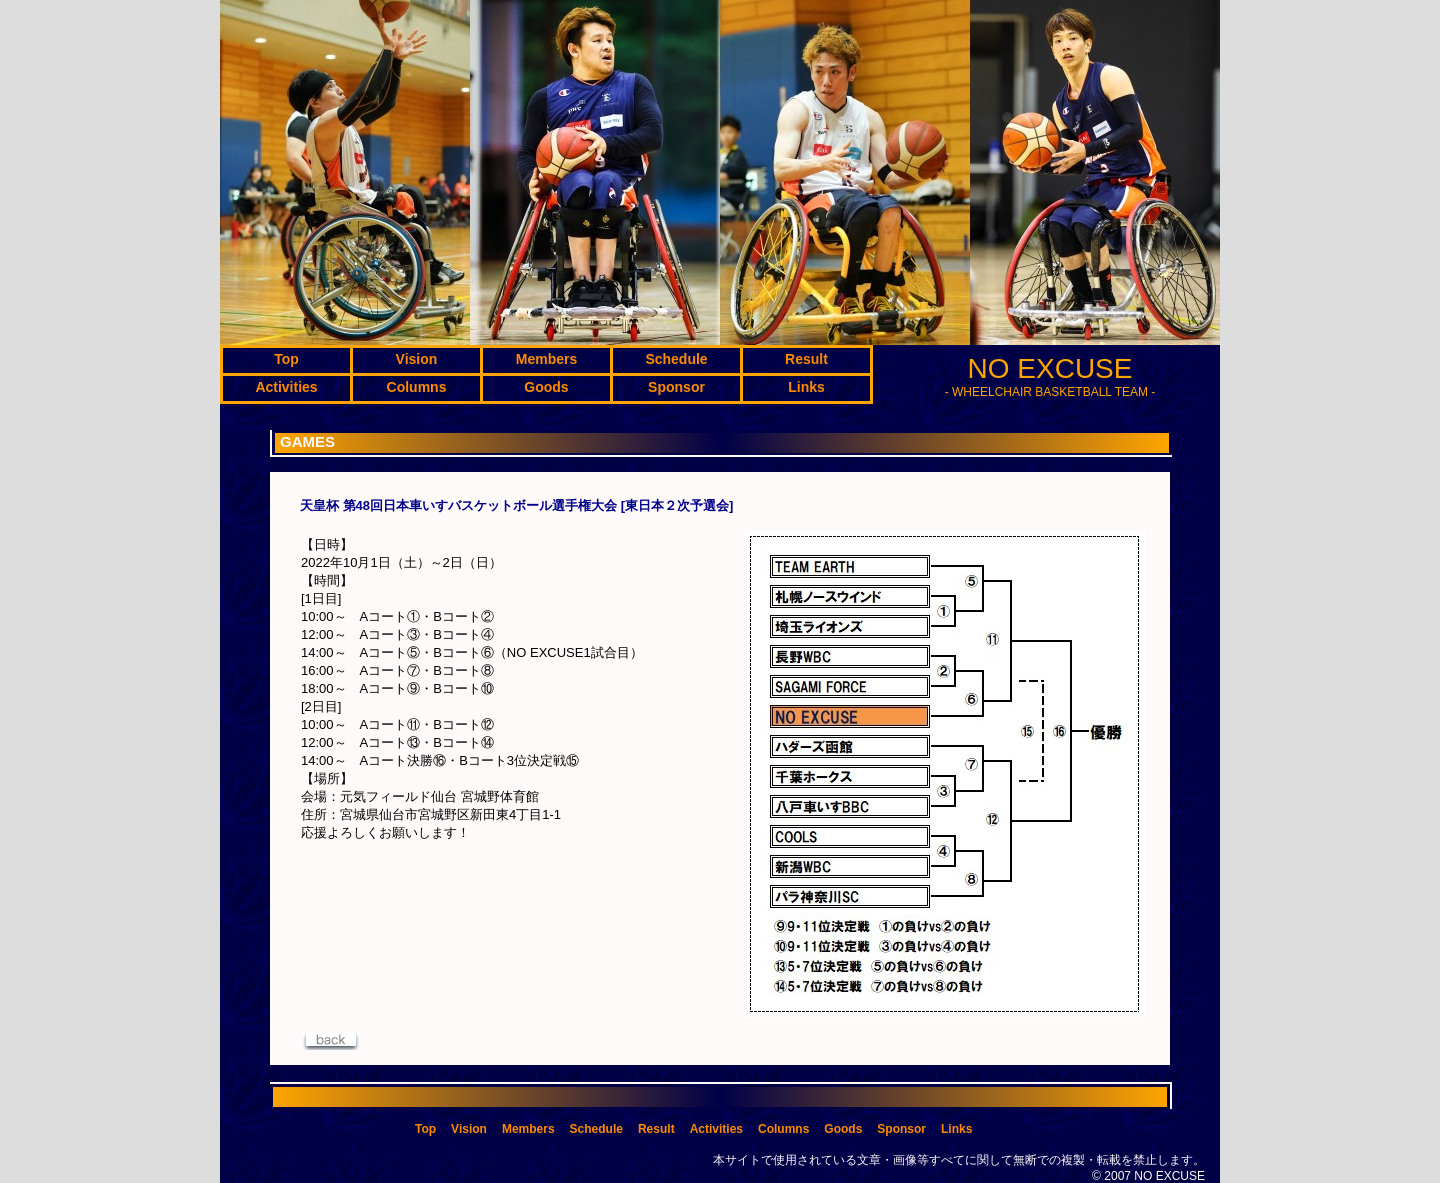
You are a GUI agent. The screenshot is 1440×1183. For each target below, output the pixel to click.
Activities (716, 1129)
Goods (843, 1129)
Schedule (596, 1129)
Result (656, 1129)
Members (528, 1129)
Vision (469, 1129)
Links (956, 1129)
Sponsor (901, 1129)
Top (425, 1129)
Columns (783, 1129)
